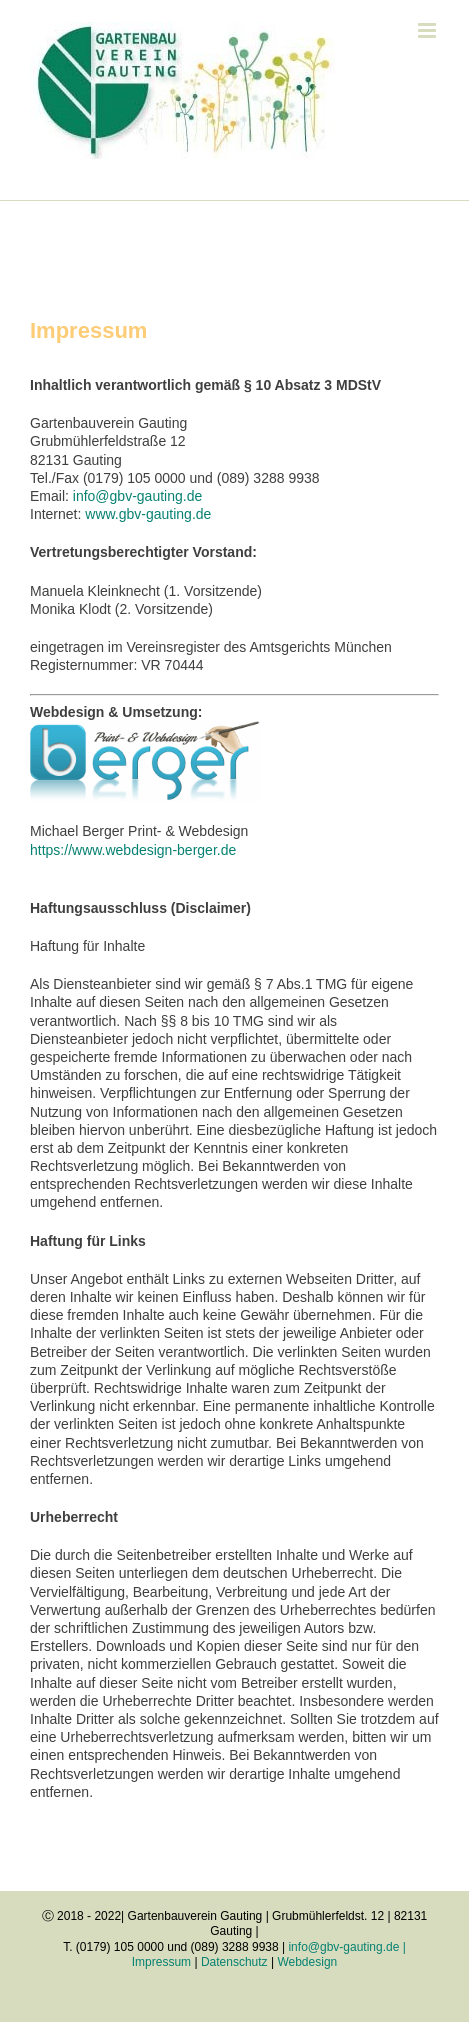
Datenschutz (234, 1962)
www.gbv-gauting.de (148, 514)
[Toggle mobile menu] (428, 30)
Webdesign (307, 1962)
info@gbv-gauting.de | (346, 1947)
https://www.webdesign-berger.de (133, 850)
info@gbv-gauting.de (137, 496)
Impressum (161, 1962)
